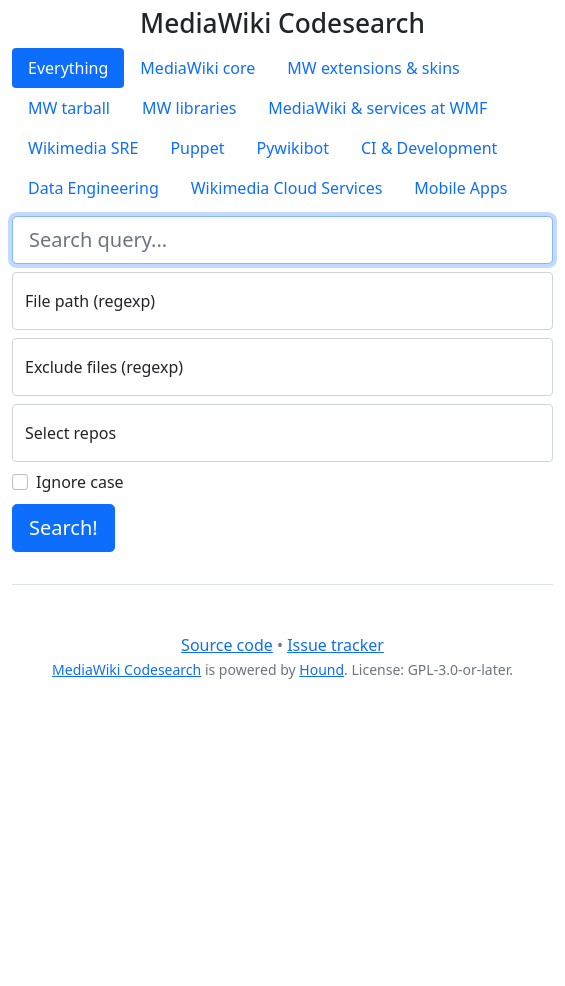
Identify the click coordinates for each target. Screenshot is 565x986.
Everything (68, 68)
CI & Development (429, 148)
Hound (321, 669)
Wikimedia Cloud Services (287, 188)
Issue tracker (335, 645)
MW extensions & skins (373, 68)
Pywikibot (292, 148)
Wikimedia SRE (83, 148)
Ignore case (80, 482)
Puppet (197, 148)
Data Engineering (93, 188)
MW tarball (69, 108)
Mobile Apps (460, 188)
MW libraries (189, 108)
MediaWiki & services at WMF (377, 108)
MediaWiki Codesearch (126, 669)
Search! (63, 527)
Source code (227, 645)
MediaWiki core (197, 68)
